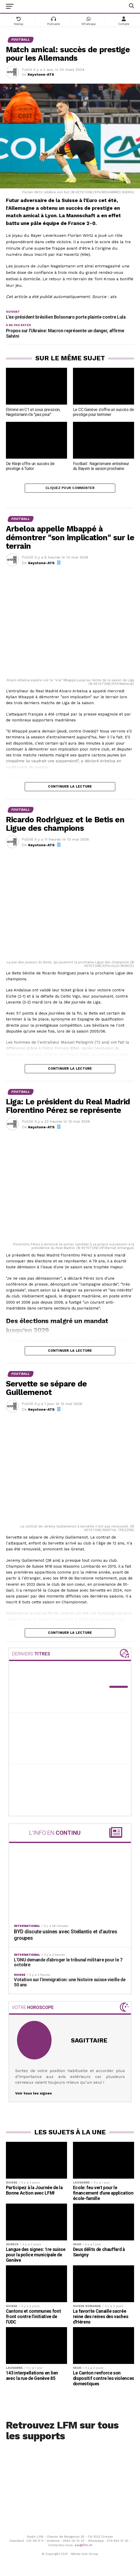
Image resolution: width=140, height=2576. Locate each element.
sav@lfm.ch (83, 2544)
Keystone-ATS (41, 74)
